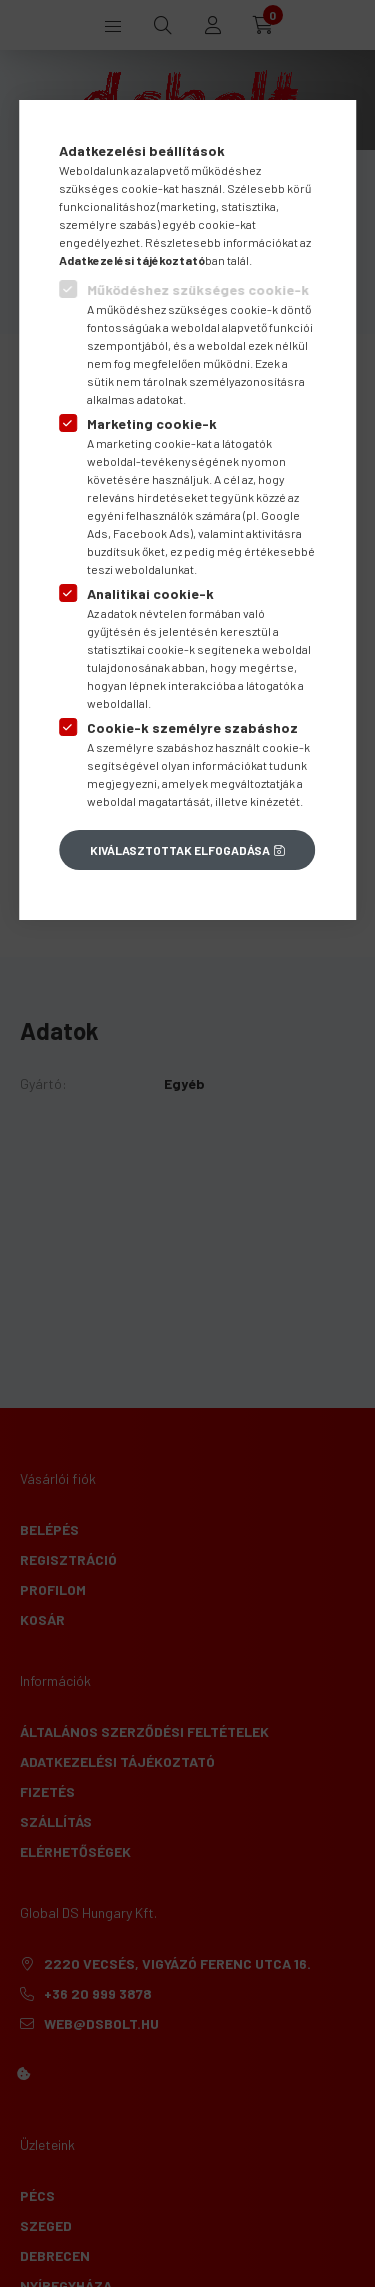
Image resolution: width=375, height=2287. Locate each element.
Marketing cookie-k (152, 423)
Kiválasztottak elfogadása (180, 850)
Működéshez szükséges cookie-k (198, 289)
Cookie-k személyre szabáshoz (192, 727)
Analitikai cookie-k (150, 593)
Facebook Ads (151, 533)
